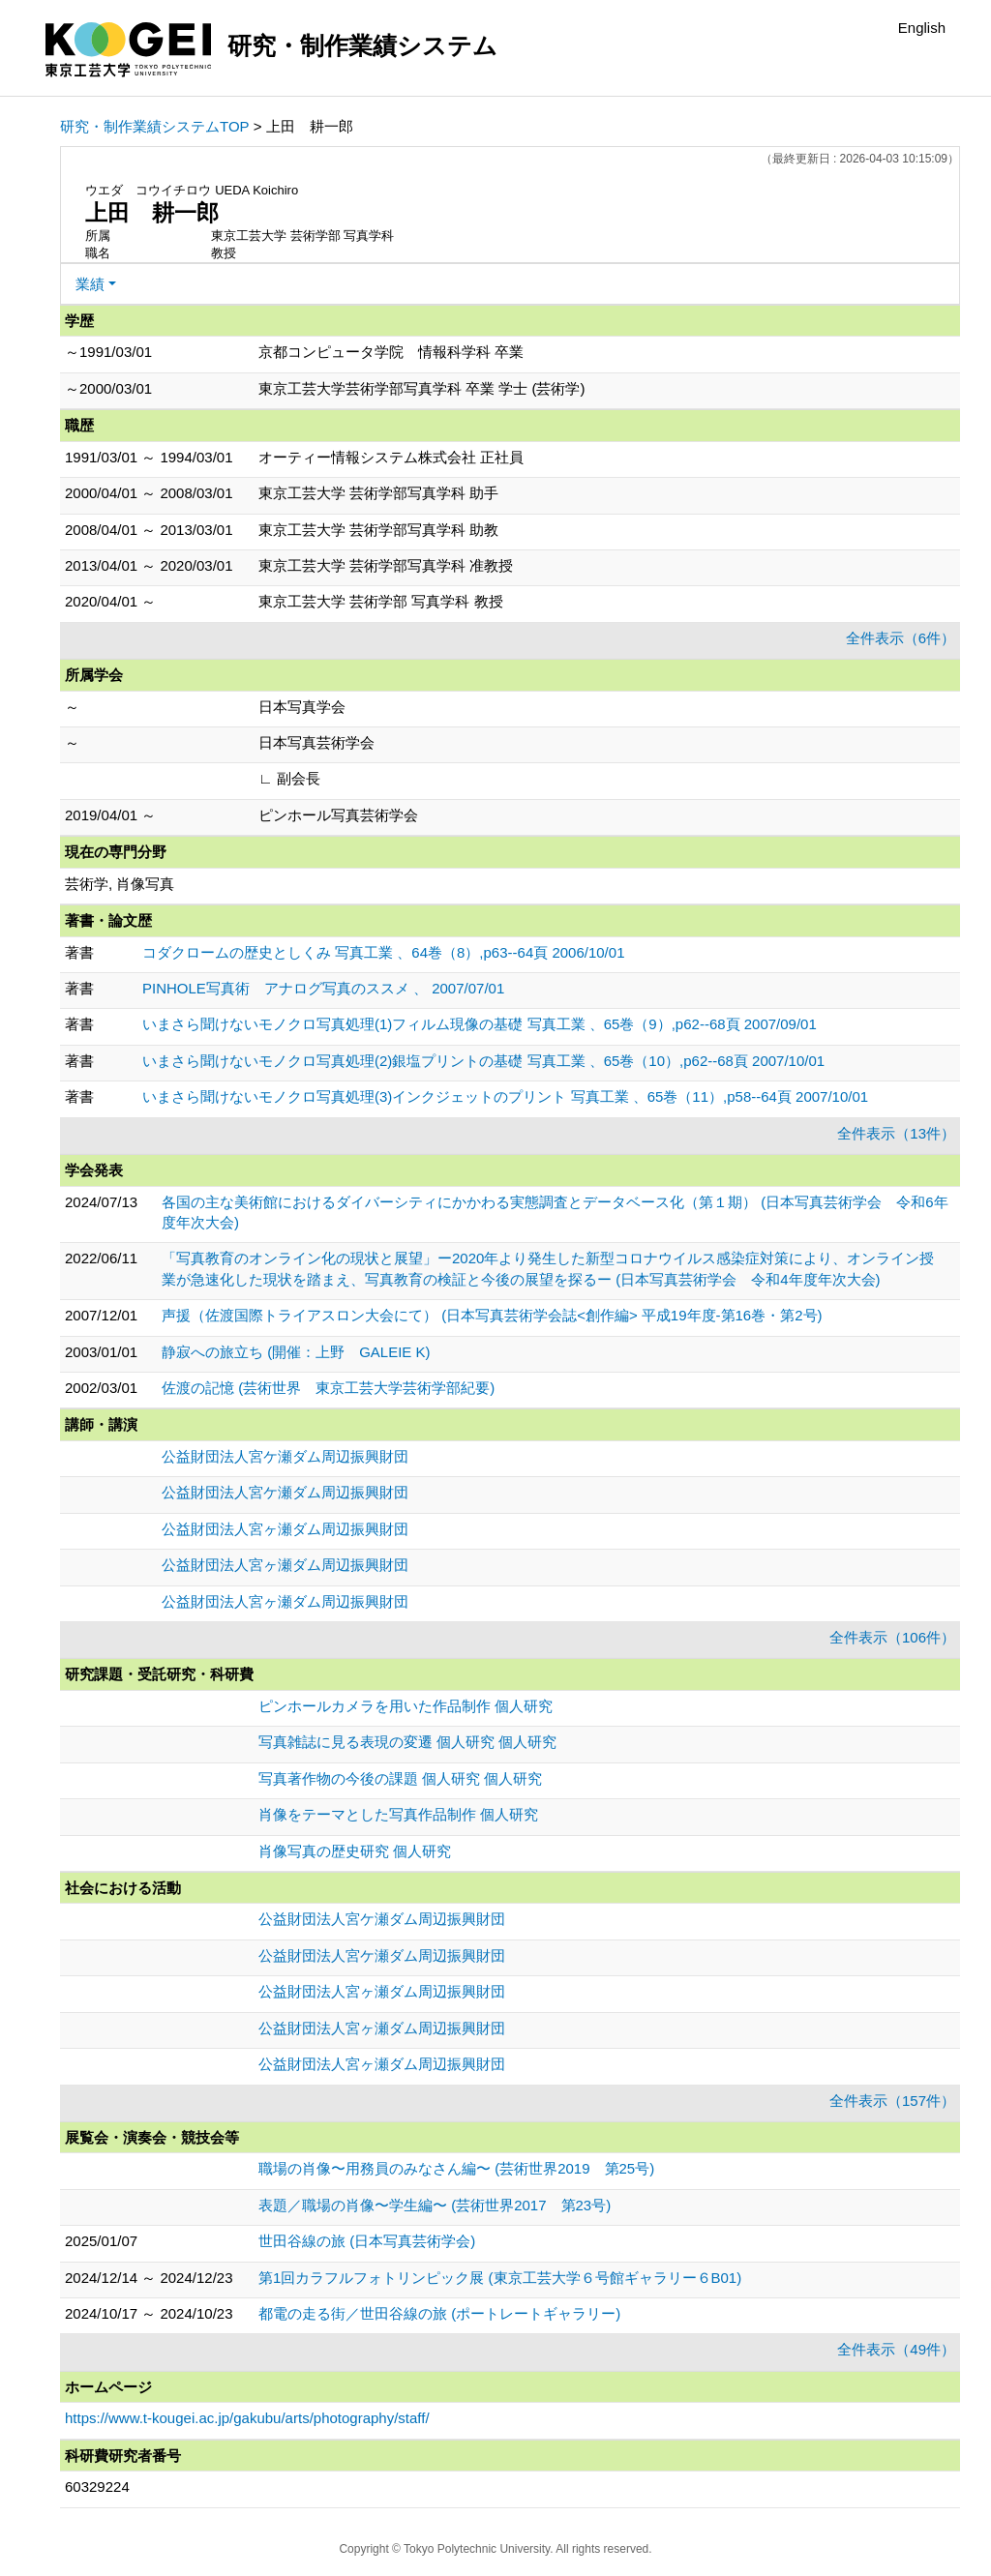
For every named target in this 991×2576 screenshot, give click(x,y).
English (922, 27)
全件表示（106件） (892, 1637)
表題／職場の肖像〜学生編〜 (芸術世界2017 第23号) (434, 2205)
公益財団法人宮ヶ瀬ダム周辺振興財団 (285, 1529)
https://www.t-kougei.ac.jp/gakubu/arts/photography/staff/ (247, 2418)
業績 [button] (90, 284)
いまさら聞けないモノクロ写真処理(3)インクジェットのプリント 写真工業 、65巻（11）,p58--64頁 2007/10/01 (505, 1096)
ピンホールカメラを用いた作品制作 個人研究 (405, 1706)
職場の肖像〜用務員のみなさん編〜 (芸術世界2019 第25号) (456, 2168)
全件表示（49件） (896, 2349)
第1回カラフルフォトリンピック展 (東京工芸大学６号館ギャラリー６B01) (499, 2277)
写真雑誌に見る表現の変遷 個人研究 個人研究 (407, 1741)
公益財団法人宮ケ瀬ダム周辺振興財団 (285, 1456)
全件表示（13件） (896, 1133)
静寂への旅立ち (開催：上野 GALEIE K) (296, 1352)
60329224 (97, 2486)
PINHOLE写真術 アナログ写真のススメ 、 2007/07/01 (323, 988)
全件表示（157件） (892, 2100)
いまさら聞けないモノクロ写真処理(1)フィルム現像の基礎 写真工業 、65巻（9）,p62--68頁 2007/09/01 (479, 1024)
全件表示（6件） (900, 638)
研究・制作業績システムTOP (155, 126)
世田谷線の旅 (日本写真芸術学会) (366, 2241)
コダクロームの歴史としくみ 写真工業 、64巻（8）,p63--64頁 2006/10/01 (383, 952)
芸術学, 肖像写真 (119, 883)
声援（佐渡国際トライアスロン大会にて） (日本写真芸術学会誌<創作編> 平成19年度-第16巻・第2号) (492, 1315)
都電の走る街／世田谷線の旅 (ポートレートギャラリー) (439, 2313)
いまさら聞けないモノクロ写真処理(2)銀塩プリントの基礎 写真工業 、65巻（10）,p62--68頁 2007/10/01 (483, 1060)
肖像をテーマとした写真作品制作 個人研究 (398, 1814)
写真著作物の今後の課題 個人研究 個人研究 (400, 1778)
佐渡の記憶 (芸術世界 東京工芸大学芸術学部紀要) (328, 1387)
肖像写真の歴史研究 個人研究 (354, 1851)
